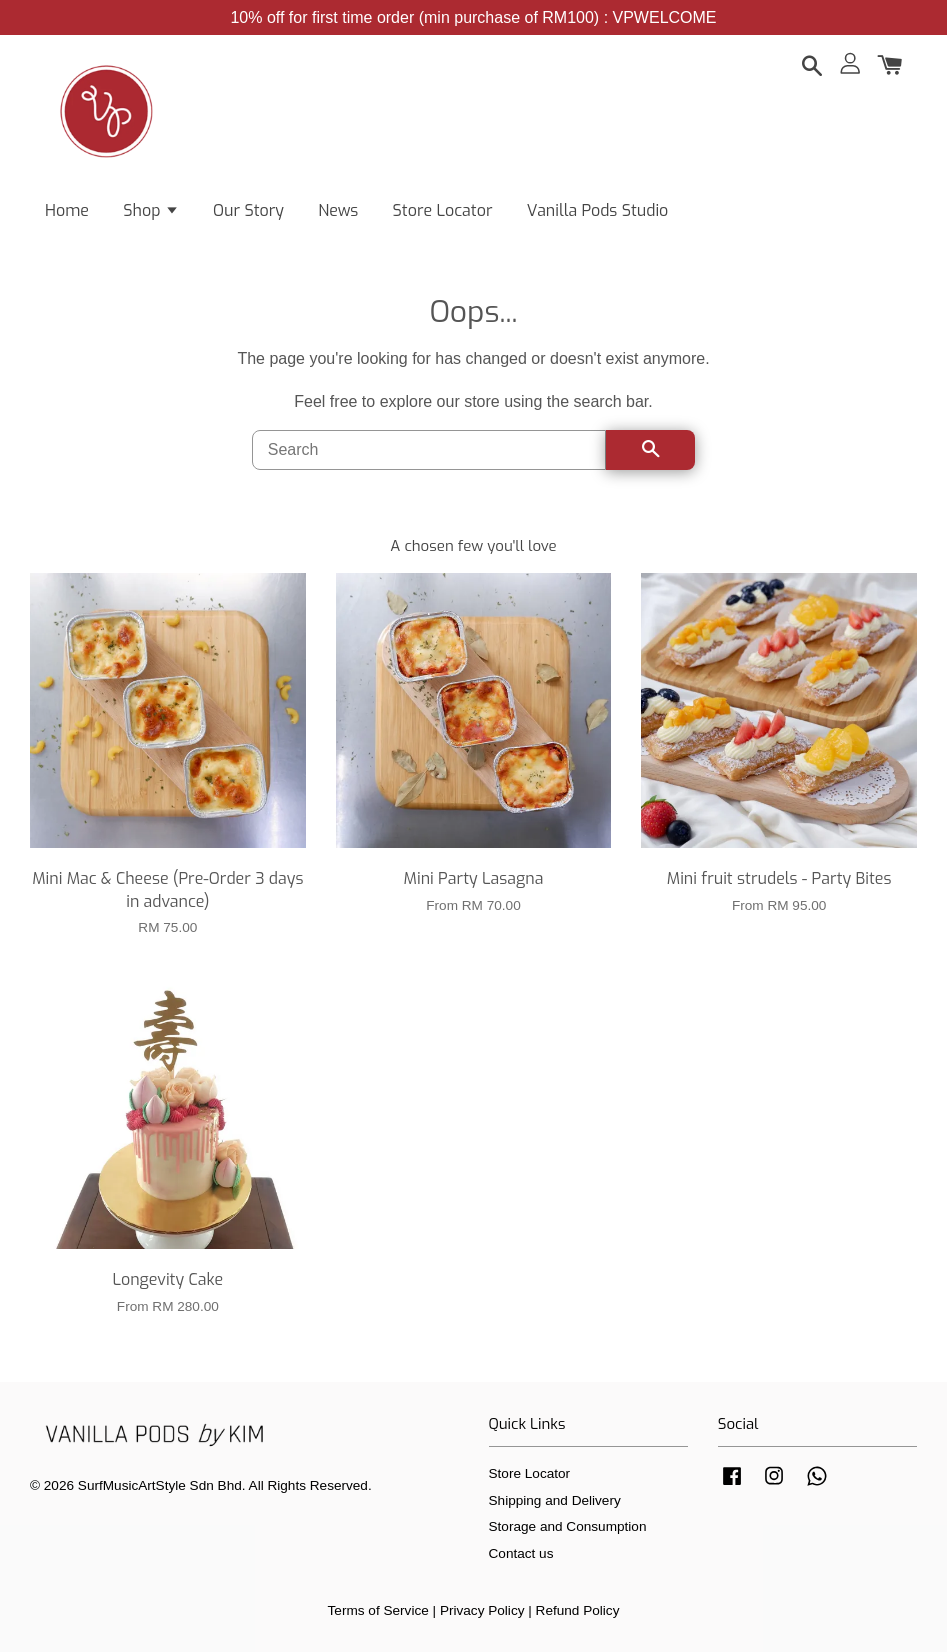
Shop (150, 210)
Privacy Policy (482, 1610)
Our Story (248, 210)
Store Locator (443, 210)
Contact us (521, 1553)
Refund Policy (578, 1610)
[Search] (429, 450)
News (338, 210)
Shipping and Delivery (555, 1500)
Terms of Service (378, 1610)
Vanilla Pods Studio (598, 210)
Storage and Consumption (568, 1526)
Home (67, 210)
